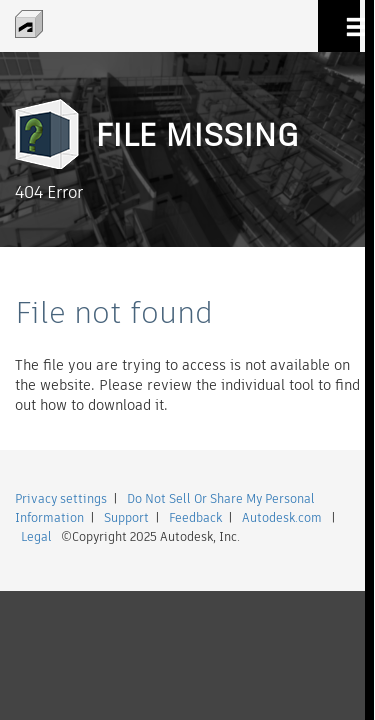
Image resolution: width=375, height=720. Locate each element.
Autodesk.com (282, 517)
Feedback (195, 517)
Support (126, 517)
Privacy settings (61, 498)
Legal (36, 536)
